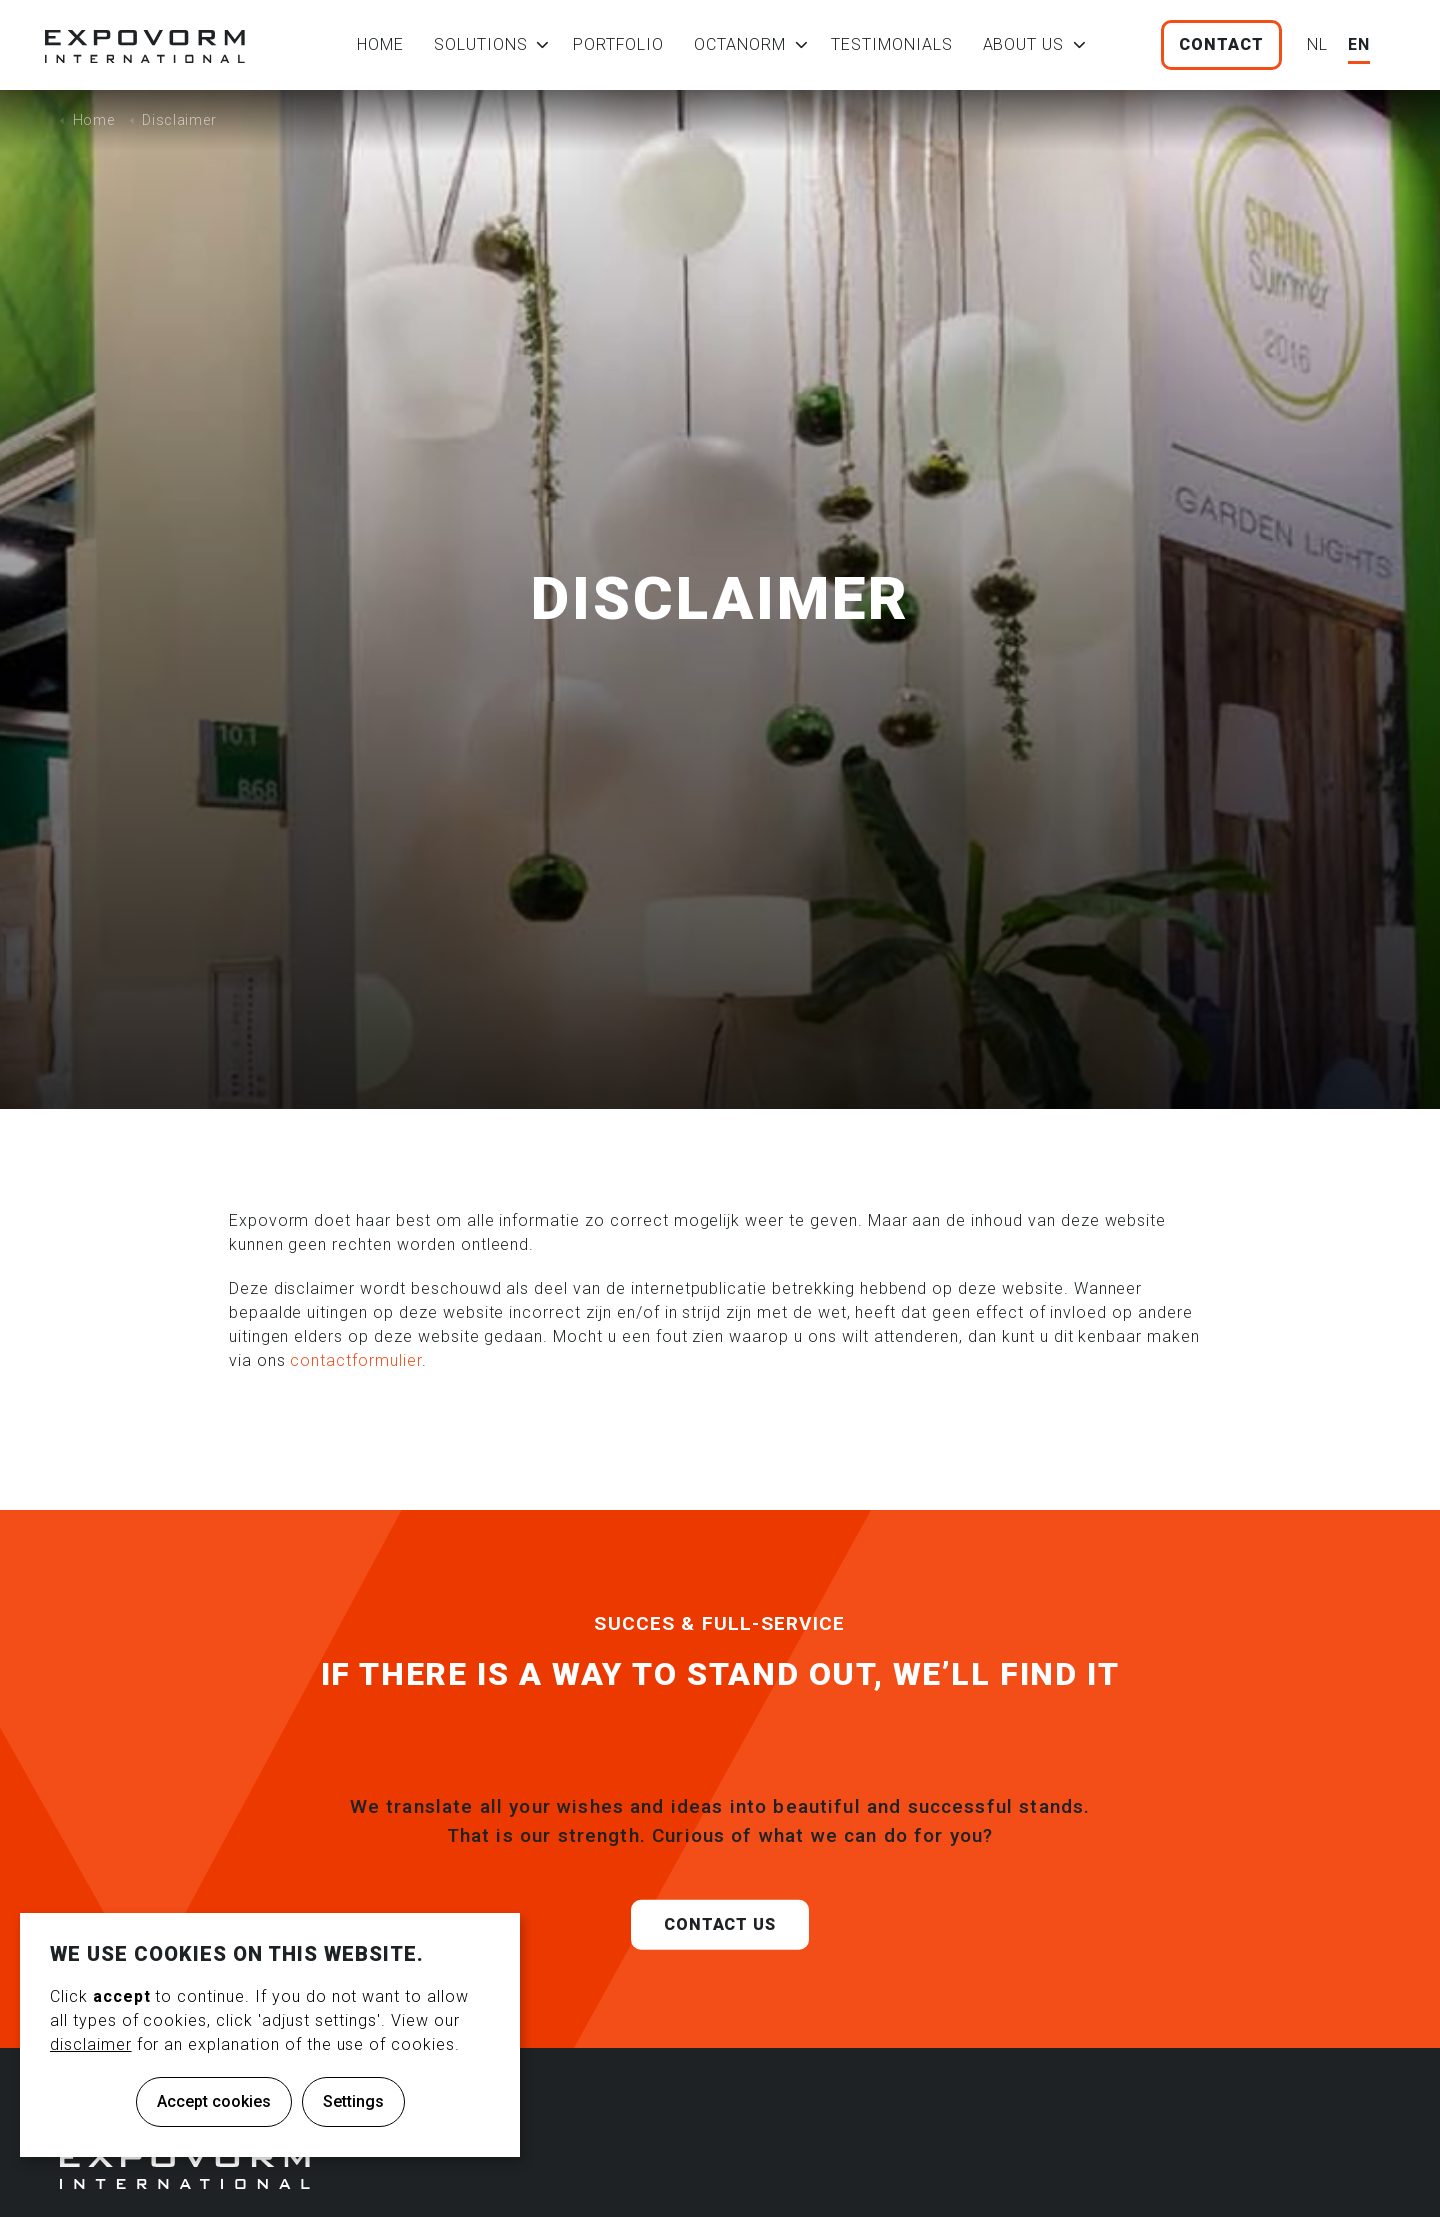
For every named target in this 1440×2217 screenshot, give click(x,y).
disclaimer (91, 2044)
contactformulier (355, 1360)
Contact (1221, 45)
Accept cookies (214, 2101)
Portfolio (619, 44)
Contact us (720, 1955)
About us (1024, 44)
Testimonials (892, 44)
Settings (353, 2101)
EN (1359, 44)
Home (380, 44)
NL (1317, 44)
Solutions (481, 44)
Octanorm (740, 44)
